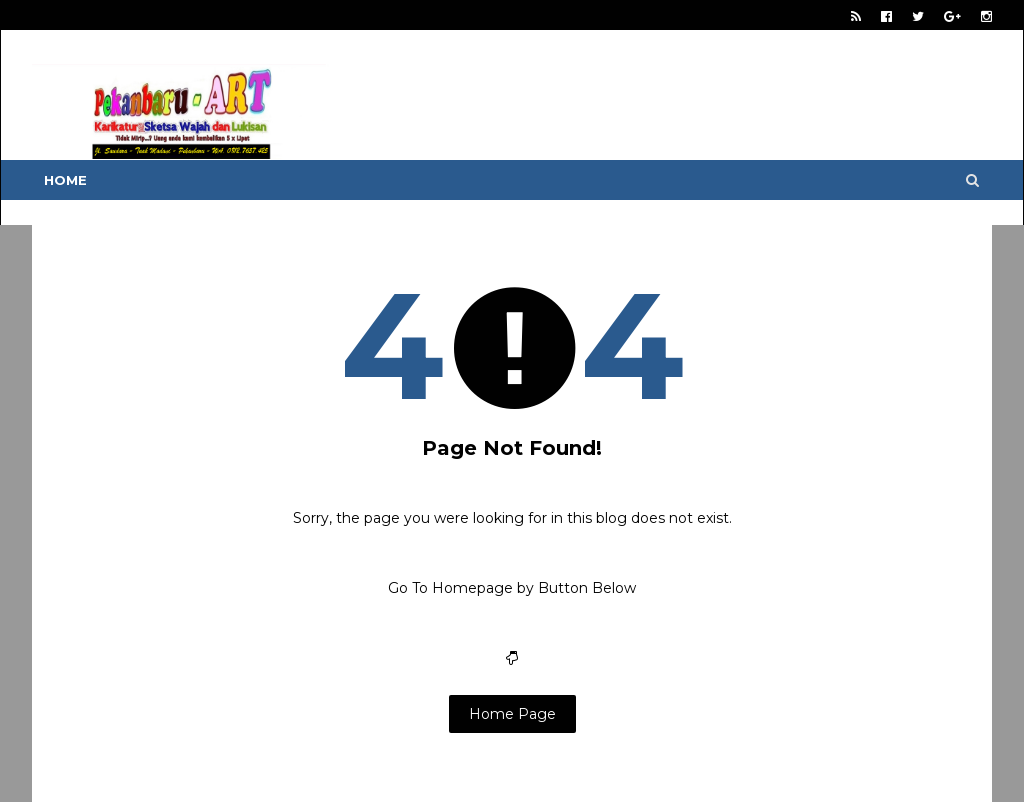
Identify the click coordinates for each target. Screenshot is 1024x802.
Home (65, 180)
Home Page (512, 714)
